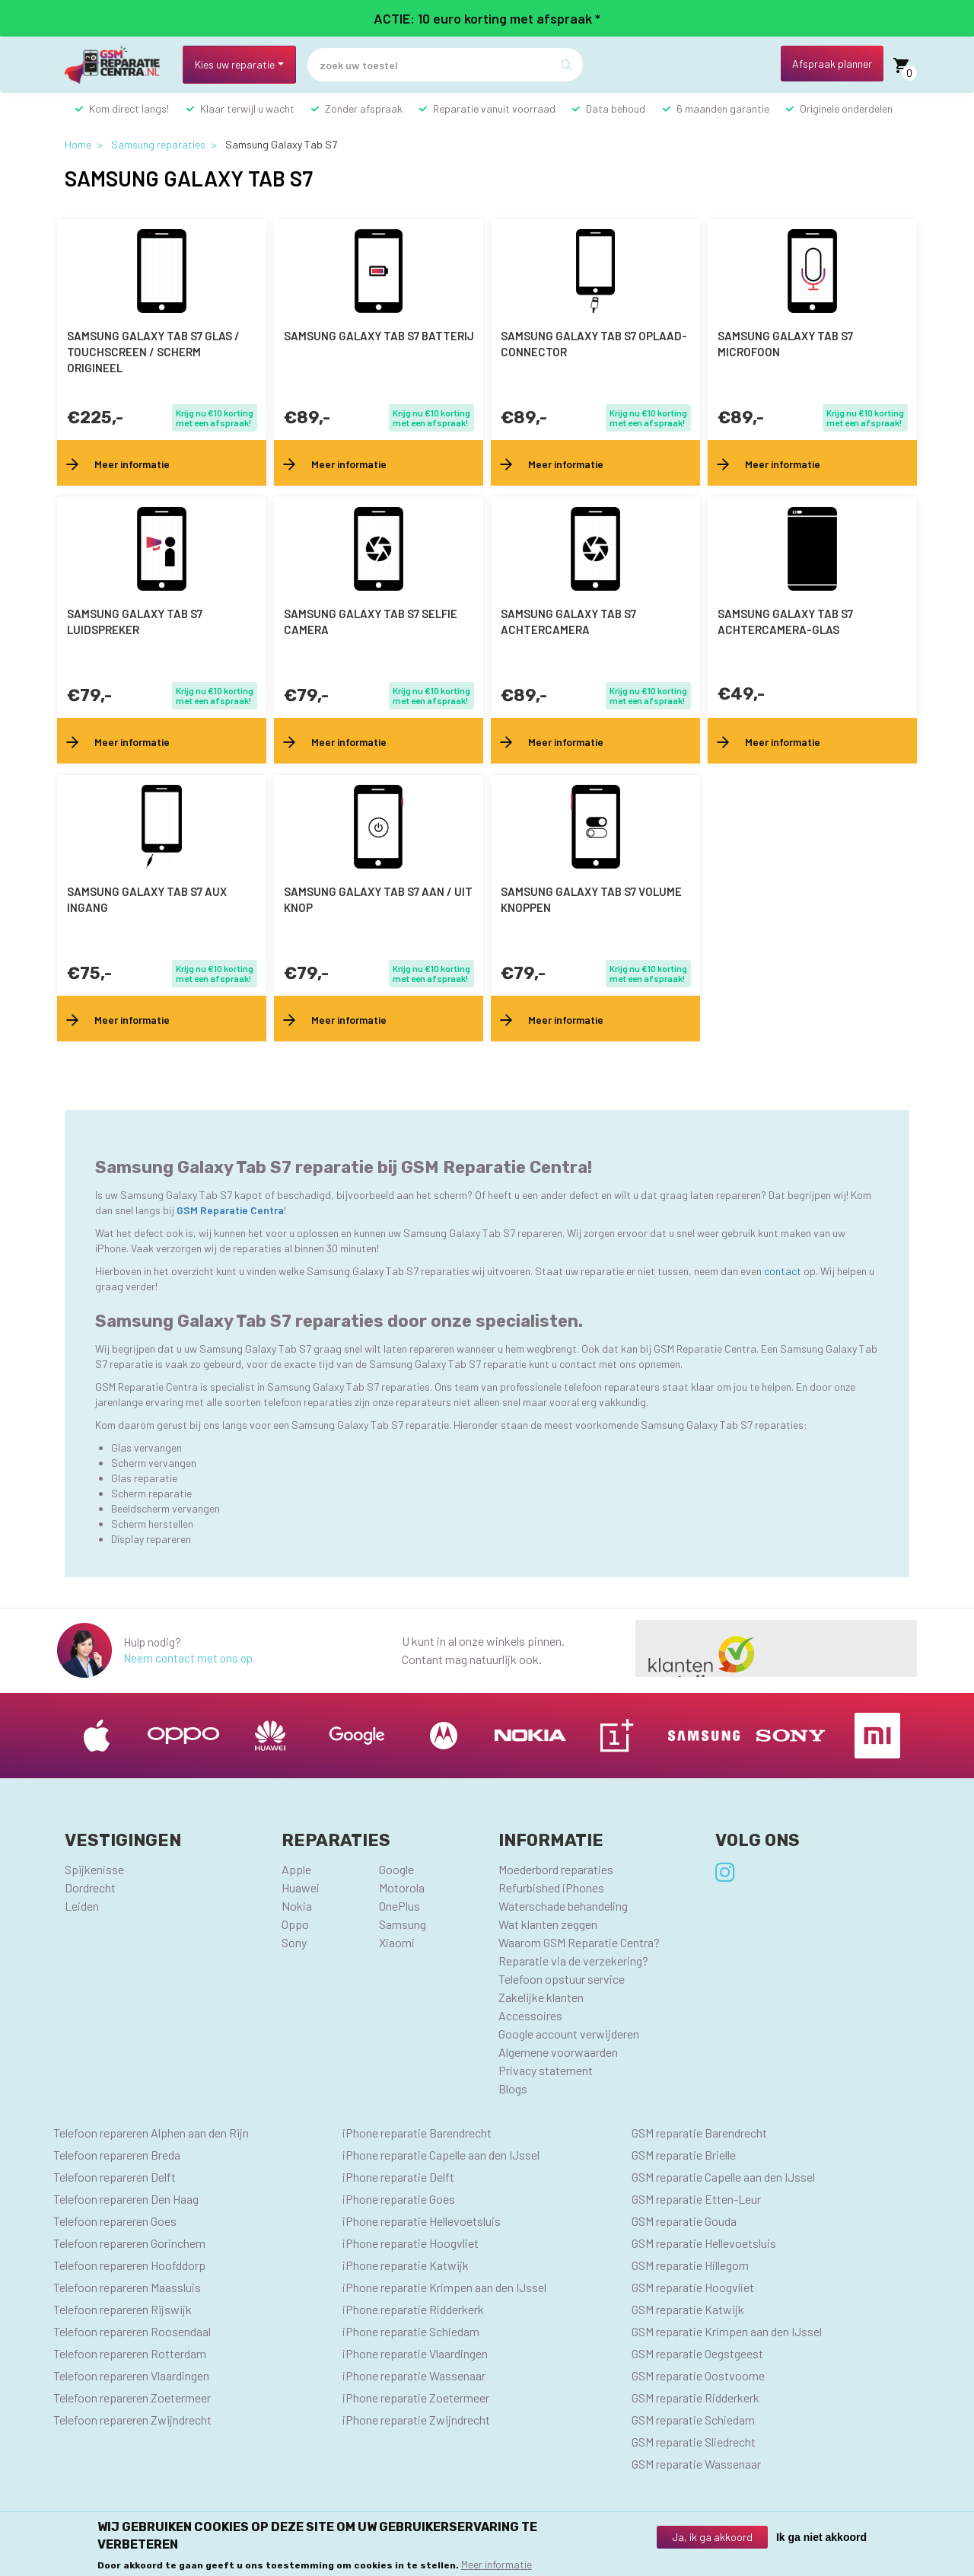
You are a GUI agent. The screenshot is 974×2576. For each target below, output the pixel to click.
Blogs (512, 2088)
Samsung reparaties (158, 144)
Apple (296, 1869)
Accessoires (530, 2015)
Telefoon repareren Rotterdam (129, 2353)
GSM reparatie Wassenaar (696, 2463)
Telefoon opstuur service (561, 1979)
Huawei (301, 1887)
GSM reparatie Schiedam (693, 2419)
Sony (294, 1942)
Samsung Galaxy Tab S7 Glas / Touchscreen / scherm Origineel (153, 352)
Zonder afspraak (364, 108)
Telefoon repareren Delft (114, 2177)
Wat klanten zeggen (547, 1924)
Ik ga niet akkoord (821, 2537)
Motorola (402, 1887)
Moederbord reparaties (555, 1869)
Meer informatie (496, 2564)
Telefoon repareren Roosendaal (132, 2331)
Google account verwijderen (568, 2033)
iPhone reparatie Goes (398, 2199)
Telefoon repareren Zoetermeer (132, 2397)
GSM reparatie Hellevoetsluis (704, 2243)
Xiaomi (397, 1942)
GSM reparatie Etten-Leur (696, 2199)
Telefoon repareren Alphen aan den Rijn (151, 2132)
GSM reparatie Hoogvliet (693, 2287)
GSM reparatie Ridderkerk (695, 2397)
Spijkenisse (94, 1869)
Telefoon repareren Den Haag (126, 2199)
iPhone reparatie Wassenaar (413, 2375)
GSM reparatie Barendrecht (699, 2132)
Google (396, 1869)
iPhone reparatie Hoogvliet (410, 2243)
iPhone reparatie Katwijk (405, 2265)
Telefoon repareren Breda (116, 2154)
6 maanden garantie (722, 108)
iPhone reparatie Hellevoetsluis (421, 2221)
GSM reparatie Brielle (684, 2154)
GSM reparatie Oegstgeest (697, 2353)
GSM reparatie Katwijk (688, 2309)
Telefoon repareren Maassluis (127, 2287)
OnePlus (399, 1906)
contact (784, 1270)
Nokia (297, 1906)
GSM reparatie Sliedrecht (694, 2441)
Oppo (295, 1924)
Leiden (82, 1906)
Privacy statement (545, 2070)
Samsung (402, 1924)
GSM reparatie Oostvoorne (698, 2375)
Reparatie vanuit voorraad (494, 108)
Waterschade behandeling (563, 1906)
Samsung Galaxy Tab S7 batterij (379, 336)
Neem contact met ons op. (189, 1658)
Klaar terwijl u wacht (247, 108)
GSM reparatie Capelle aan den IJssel (723, 2177)
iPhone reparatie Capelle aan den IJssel (441, 2154)
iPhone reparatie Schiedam (410, 2331)
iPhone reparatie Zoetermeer (415, 2397)
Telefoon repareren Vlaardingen (131, 2375)
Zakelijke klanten (541, 1997)
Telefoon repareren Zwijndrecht (132, 2419)
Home (78, 144)
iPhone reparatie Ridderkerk (413, 2309)
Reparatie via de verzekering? (573, 1960)
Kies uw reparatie (235, 64)
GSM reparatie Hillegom (690, 2265)
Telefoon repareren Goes (115, 2221)
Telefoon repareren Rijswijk (122, 2309)
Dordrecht (90, 1887)
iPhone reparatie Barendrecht (417, 2132)
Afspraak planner (832, 63)
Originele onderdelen (846, 108)
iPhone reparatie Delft (398, 2177)
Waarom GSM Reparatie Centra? (579, 1942)
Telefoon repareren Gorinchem (129, 2243)
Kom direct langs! (129, 108)
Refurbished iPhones (551, 1887)
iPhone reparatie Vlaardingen (415, 2353)
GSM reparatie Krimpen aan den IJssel (727, 2331)
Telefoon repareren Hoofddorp (129, 2265)
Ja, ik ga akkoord (712, 2536)
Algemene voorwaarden (558, 2052)
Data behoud (615, 108)
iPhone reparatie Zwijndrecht (416, 2419)
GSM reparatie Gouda (684, 2221)
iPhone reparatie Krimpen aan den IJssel (444, 2287)
